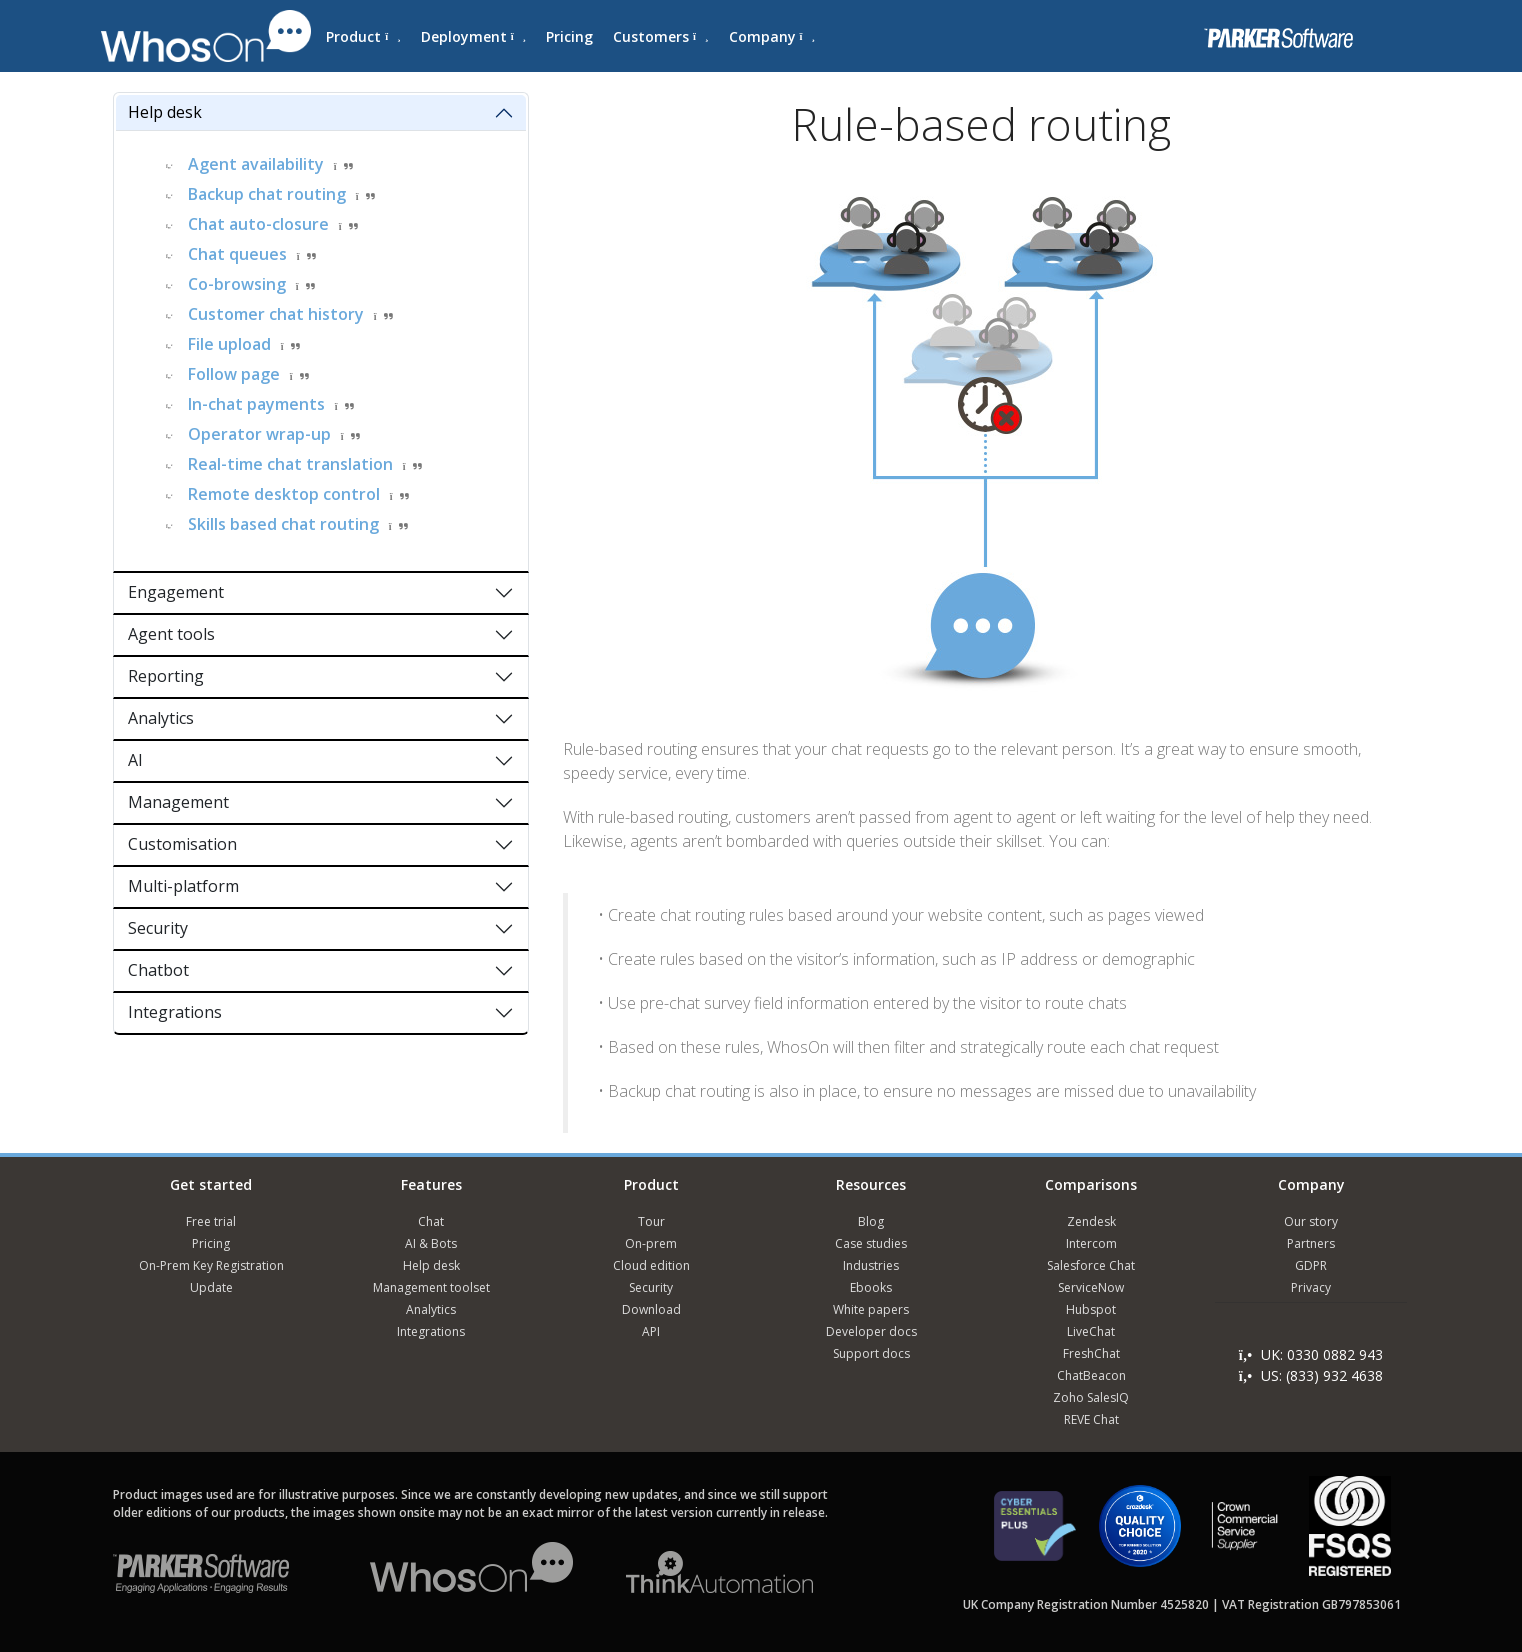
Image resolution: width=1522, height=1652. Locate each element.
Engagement (176, 592)
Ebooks (871, 1287)
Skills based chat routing (283, 524)
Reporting (166, 676)
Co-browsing (237, 284)
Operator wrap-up (259, 434)
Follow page (234, 374)
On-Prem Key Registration (211, 1265)
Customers (660, 36)
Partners (1311, 1243)
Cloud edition (651, 1265)
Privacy (1311, 1287)
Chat (431, 1221)
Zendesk (1091, 1221)
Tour (651, 1221)
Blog (871, 1221)
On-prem (651, 1243)
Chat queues (237, 254)
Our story (1311, 1221)
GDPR (1311, 1265)
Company (772, 36)
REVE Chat (1091, 1419)
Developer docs (871, 1331)
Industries (871, 1265)
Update (211, 1287)
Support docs (871, 1353)
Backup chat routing (267, 194)
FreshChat (1091, 1353)
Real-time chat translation (290, 464)
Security (158, 928)
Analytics (161, 718)
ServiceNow (1091, 1287)
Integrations (175, 1012)
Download (651, 1309)
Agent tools (171, 634)
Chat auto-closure (258, 224)
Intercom (1091, 1243)
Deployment (473, 36)
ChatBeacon (1091, 1375)
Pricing (569, 36)
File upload (229, 344)
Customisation (182, 844)
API (651, 1331)
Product (363, 36)
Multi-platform (183, 886)
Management (178, 802)
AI (135, 760)
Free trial (211, 1221)
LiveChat (1091, 1331)
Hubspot (1091, 1309)
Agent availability (256, 164)
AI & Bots (431, 1243)
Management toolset (431, 1287)
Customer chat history (276, 314)
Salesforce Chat (1091, 1265)
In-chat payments (256, 404)
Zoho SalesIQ (1091, 1397)
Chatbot (158, 970)
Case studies (871, 1243)
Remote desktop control (284, 494)
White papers (871, 1309)
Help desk (165, 112)
